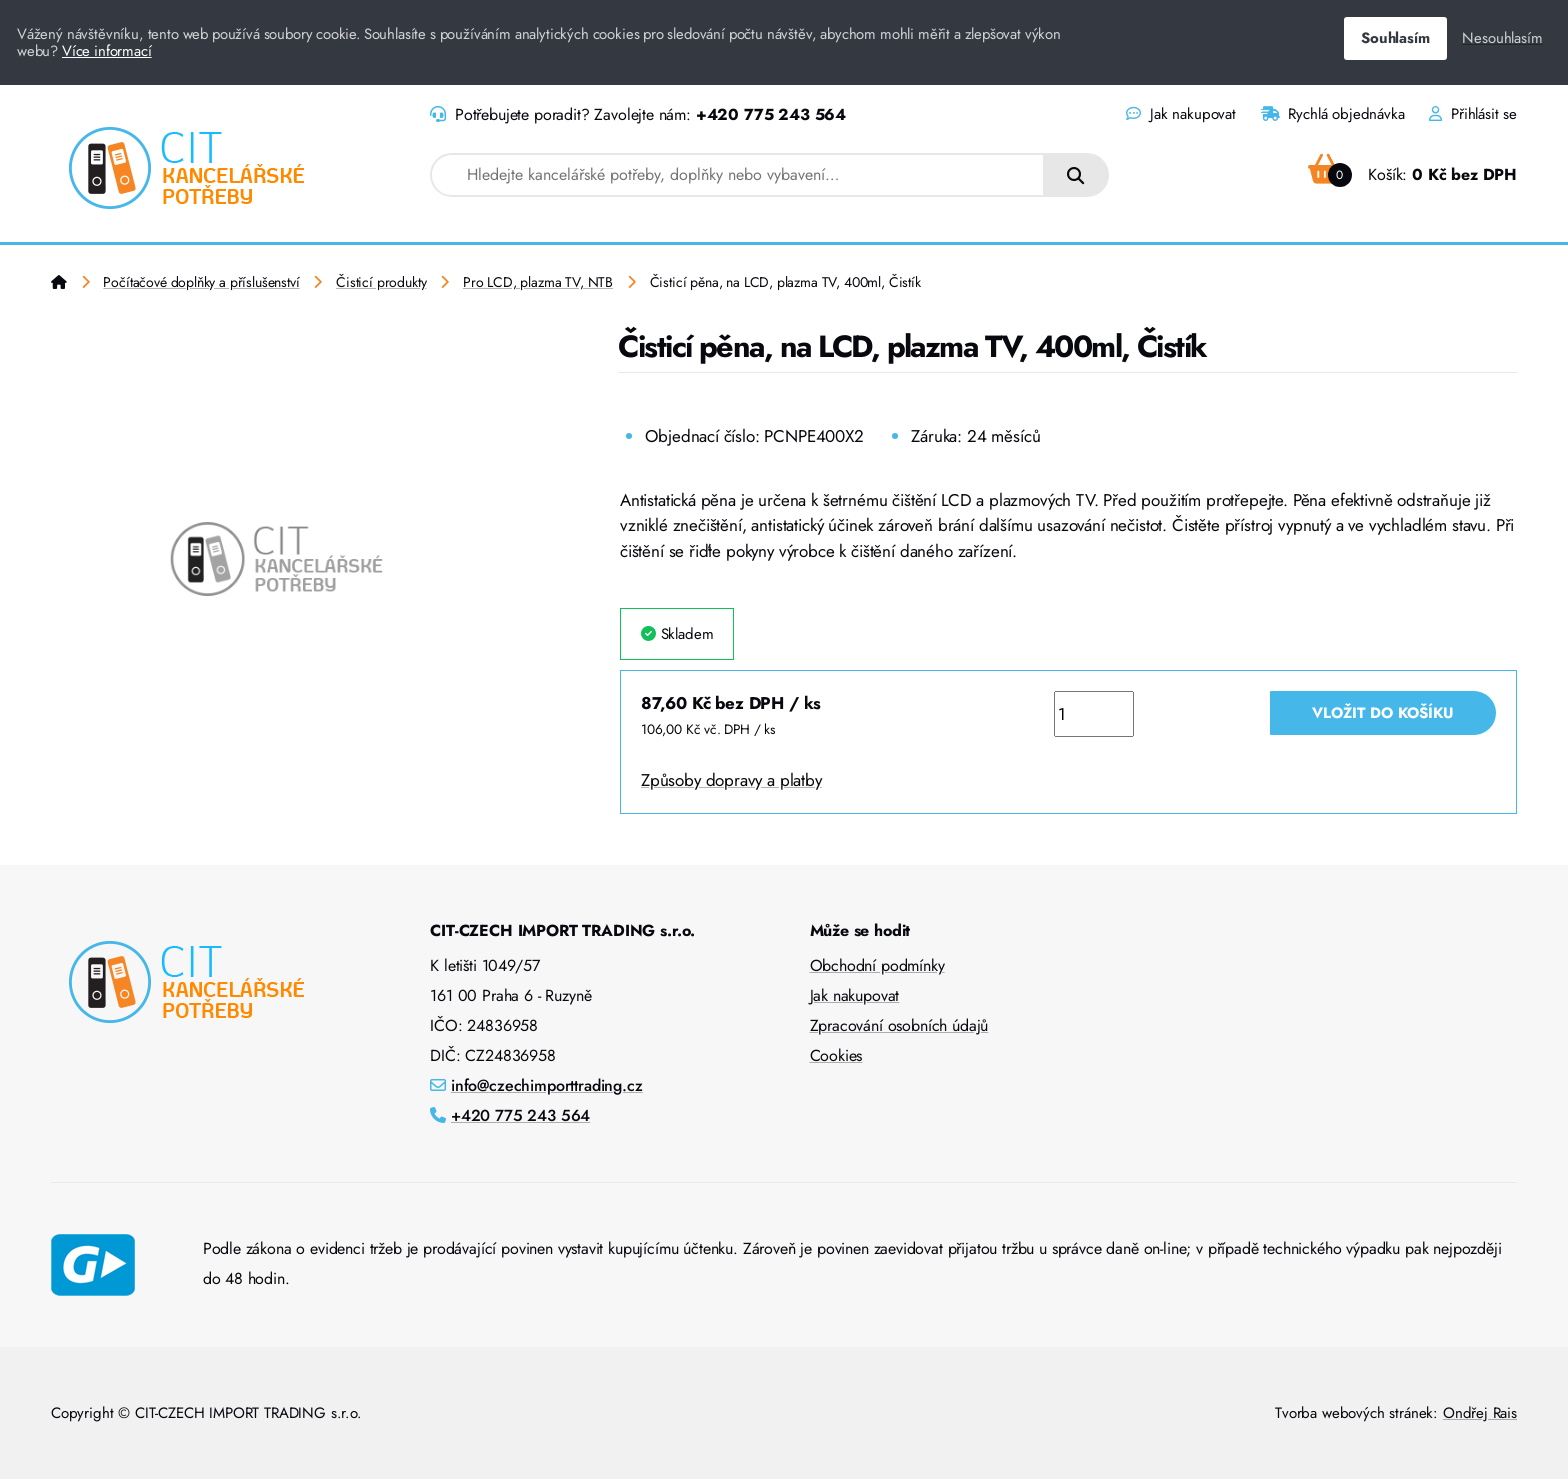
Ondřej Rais (1480, 1413)
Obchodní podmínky (877, 965)
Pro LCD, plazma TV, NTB (538, 282)
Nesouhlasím (1502, 38)
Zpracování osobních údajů (899, 1025)
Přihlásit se (1473, 114)
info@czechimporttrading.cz (547, 1085)
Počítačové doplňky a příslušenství (201, 282)
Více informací (107, 51)
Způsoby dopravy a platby (731, 780)
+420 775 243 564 (771, 114)
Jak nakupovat (1180, 114)
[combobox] (737, 175)
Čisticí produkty (381, 282)
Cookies (836, 1055)
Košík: (1412, 174)
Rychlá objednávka (1333, 114)
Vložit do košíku (1383, 713)
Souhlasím (1395, 38)
